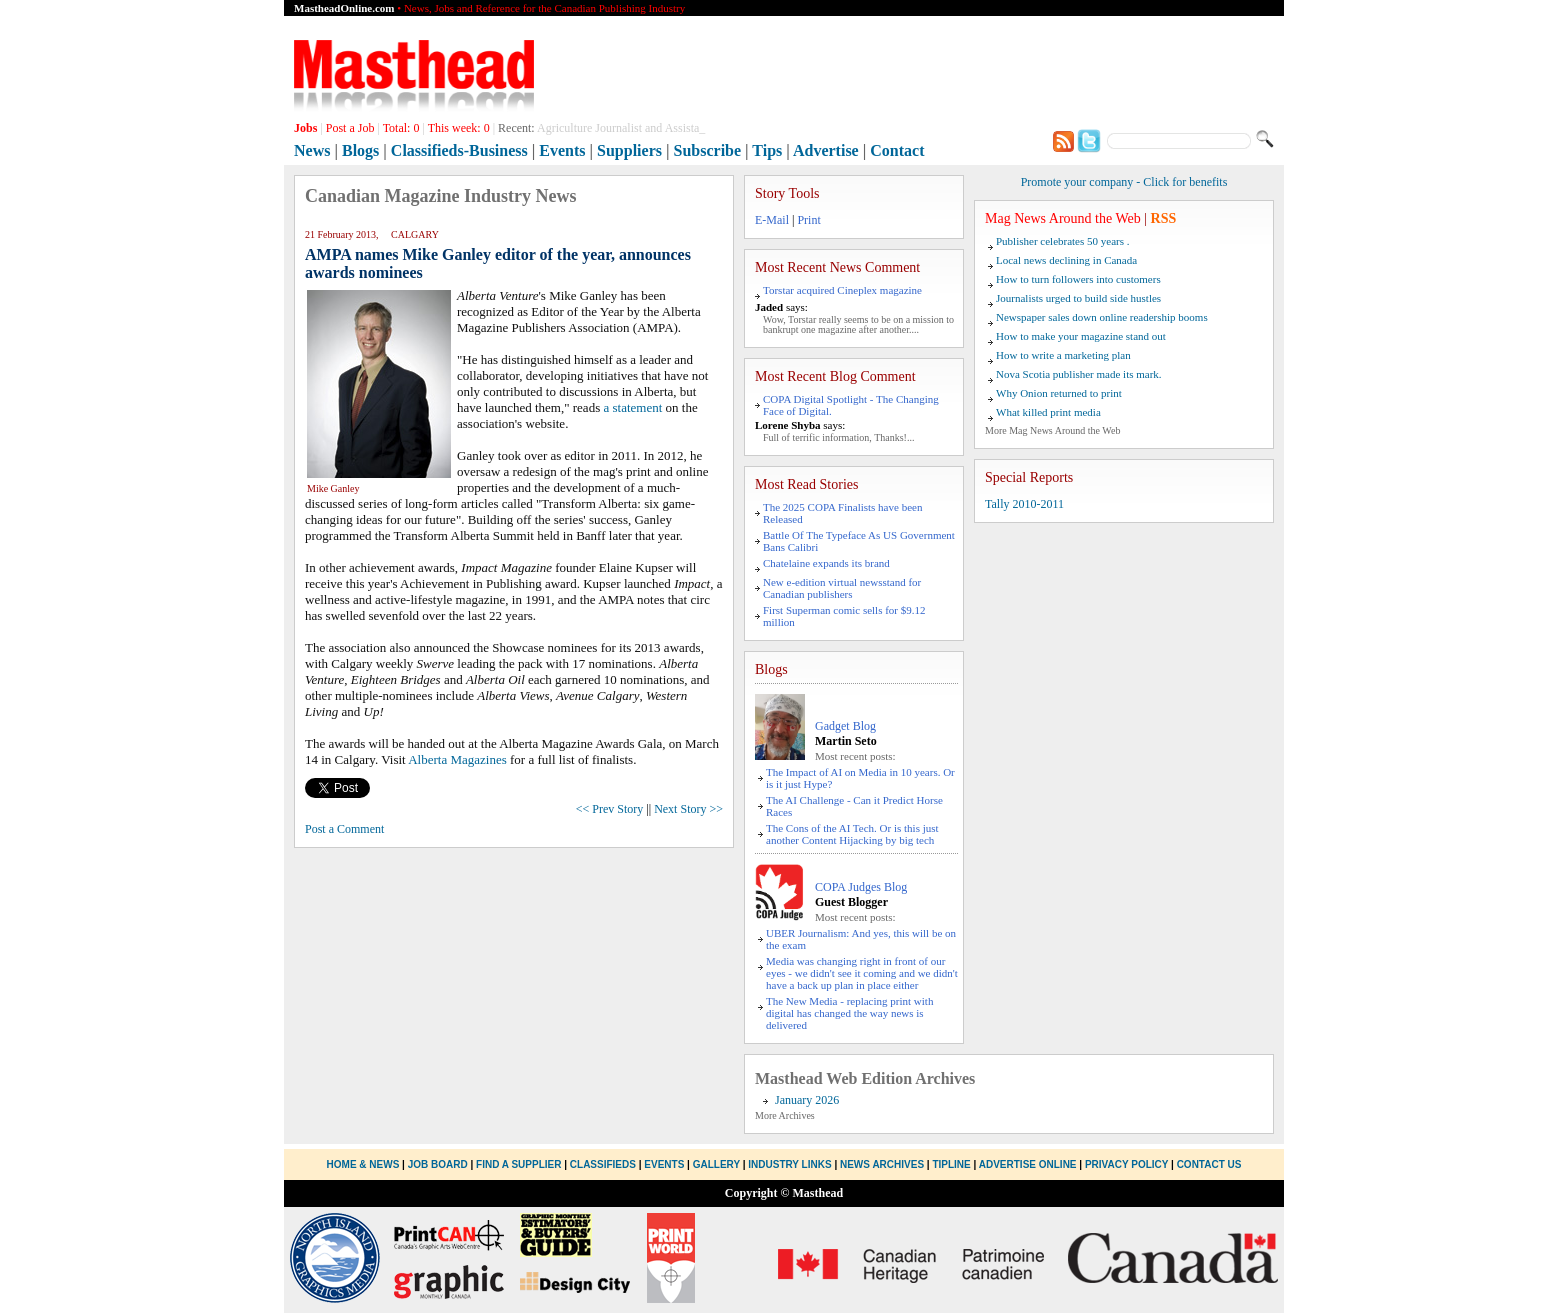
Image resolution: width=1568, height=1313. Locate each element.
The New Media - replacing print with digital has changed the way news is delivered (849, 1013)
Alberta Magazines (457, 759)
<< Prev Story (610, 809)
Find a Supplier (518, 1164)
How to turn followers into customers (1078, 279)
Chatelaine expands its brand (826, 563)
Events (562, 150)
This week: (459, 128)
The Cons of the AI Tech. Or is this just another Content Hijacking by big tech (852, 834)
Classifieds (603, 1164)
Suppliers (629, 150)
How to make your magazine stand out (1081, 336)
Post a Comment (344, 829)
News (312, 150)
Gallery (716, 1164)
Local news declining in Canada (1066, 260)
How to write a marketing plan (1063, 355)
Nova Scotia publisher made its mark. (1079, 374)
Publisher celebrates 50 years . (1062, 241)
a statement (632, 407)
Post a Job (350, 128)
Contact (897, 150)
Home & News (365, 1164)
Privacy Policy (1126, 1164)
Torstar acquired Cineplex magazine (842, 290)
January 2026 (807, 1100)
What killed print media (1048, 412)
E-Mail (772, 220)
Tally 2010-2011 (1024, 504)
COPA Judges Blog (861, 887)
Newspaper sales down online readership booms (1102, 317)
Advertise (826, 150)
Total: (401, 128)
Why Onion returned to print (1059, 393)
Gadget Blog (845, 726)
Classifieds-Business (459, 150)
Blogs (360, 150)
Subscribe (708, 150)
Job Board (438, 1164)
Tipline (951, 1164)
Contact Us (1209, 1164)
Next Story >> (688, 809)
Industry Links (789, 1164)
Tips (767, 150)
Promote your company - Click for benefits (1124, 182)
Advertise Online (1028, 1164)
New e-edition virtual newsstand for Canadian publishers (842, 588)
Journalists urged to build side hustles (1078, 298)
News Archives (882, 1164)
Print (808, 220)
